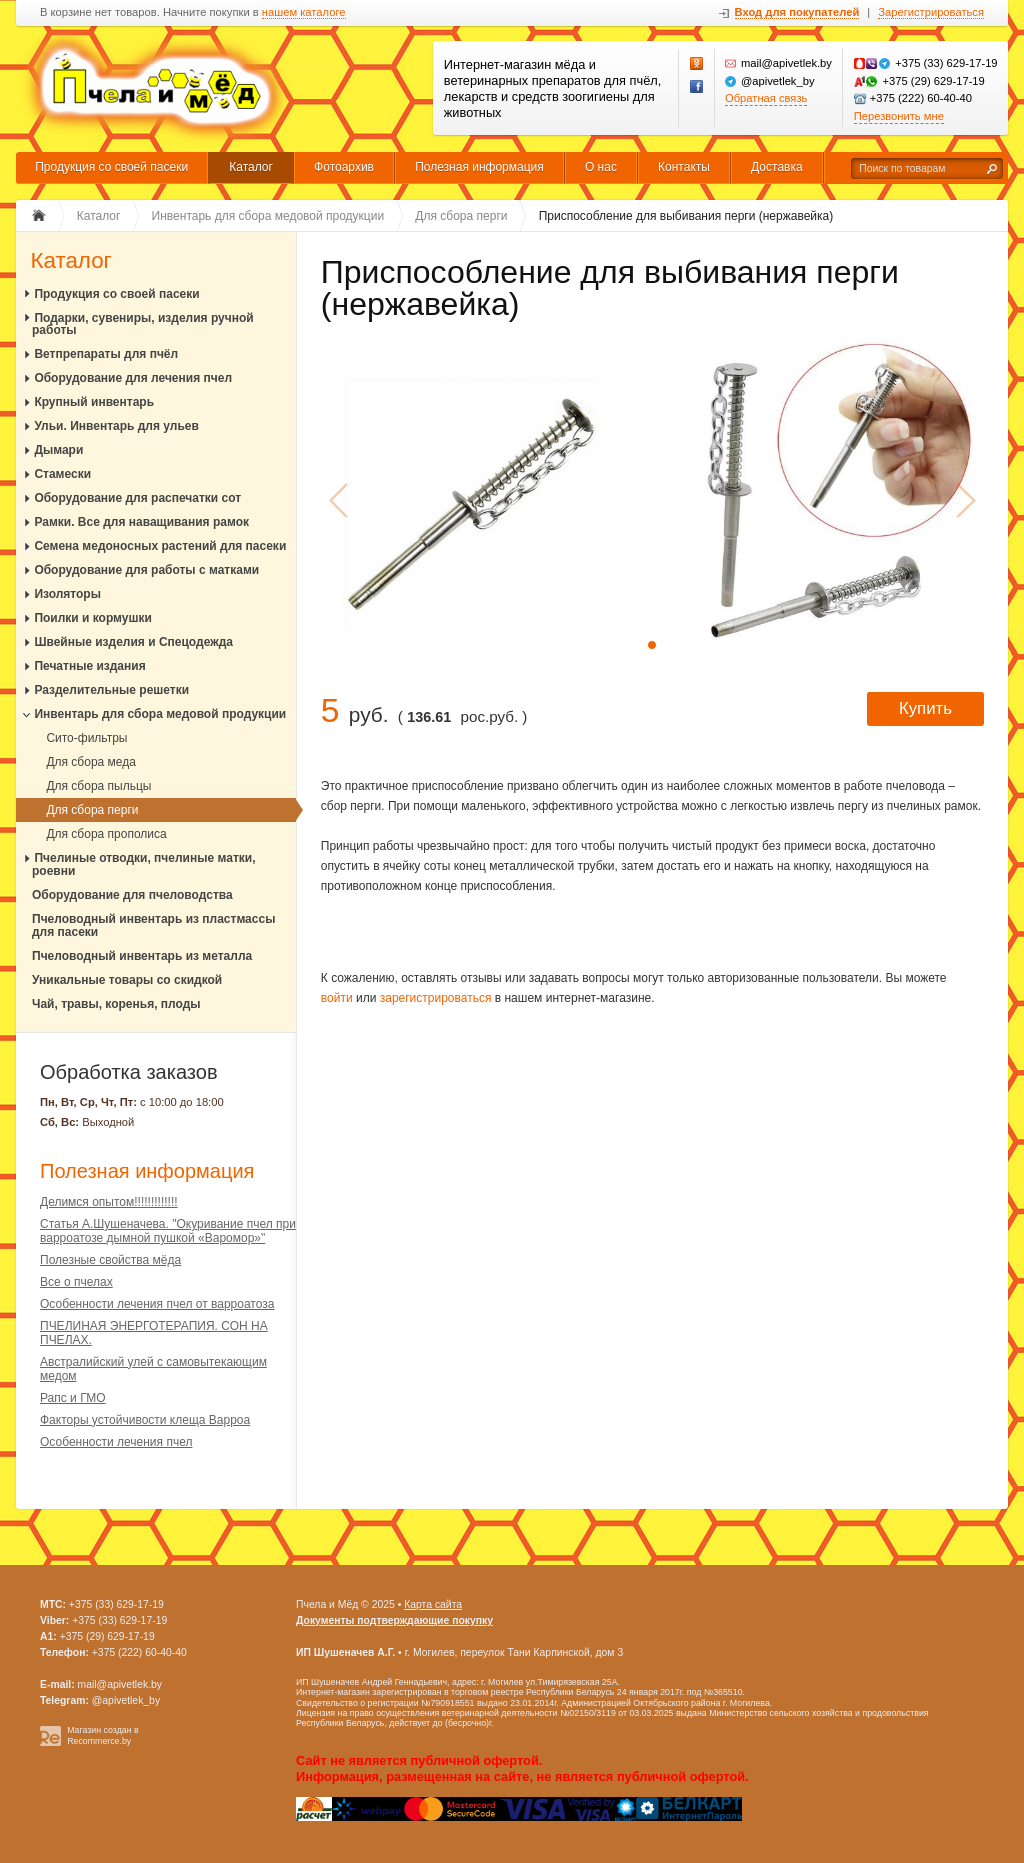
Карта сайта (433, 1604)
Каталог (251, 167)
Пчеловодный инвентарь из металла (142, 956)
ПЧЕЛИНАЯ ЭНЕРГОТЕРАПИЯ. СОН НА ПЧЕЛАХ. (154, 1333)
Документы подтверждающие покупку (394, 1620)
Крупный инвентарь (94, 402)
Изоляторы (67, 594)
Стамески (62, 474)
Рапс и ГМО (73, 1398)
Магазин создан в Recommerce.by (103, 1735)
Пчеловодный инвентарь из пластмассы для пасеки (153, 925)
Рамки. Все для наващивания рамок (141, 522)
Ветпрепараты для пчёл (106, 354)
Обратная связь (766, 98)
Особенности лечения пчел (116, 1442)
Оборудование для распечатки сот (137, 498)
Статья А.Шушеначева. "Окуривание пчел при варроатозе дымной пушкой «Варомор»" (168, 1231)
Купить (925, 708)
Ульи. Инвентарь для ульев (116, 426)
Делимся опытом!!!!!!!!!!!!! (109, 1202)
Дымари (58, 450)
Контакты (684, 167)
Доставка (777, 167)
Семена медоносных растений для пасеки (160, 546)
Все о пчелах (76, 1282)
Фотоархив (344, 167)
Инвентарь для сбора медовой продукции (160, 714)
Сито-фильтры (86, 738)
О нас (601, 167)
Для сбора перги (92, 810)
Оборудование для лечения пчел (133, 378)
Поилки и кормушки (93, 618)
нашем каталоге (304, 12)
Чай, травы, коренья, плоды (116, 1004)
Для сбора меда (91, 762)
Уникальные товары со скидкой (127, 980)
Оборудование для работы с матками (146, 570)
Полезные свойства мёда (110, 1260)
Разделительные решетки (111, 690)
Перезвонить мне (899, 116)
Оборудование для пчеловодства (132, 895)
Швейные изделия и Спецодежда (133, 642)
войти (337, 998)
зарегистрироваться (436, 998)
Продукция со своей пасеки (111, 167)
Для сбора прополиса (106, 834)
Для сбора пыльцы (98, 786)
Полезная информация (479, 167)
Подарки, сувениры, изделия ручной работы (143, 324)
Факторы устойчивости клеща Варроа (145, 1420)
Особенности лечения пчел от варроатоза (157, 1304)
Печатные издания (89, 666)
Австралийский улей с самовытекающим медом (153, 1369)
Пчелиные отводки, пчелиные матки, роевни (144, 864)
